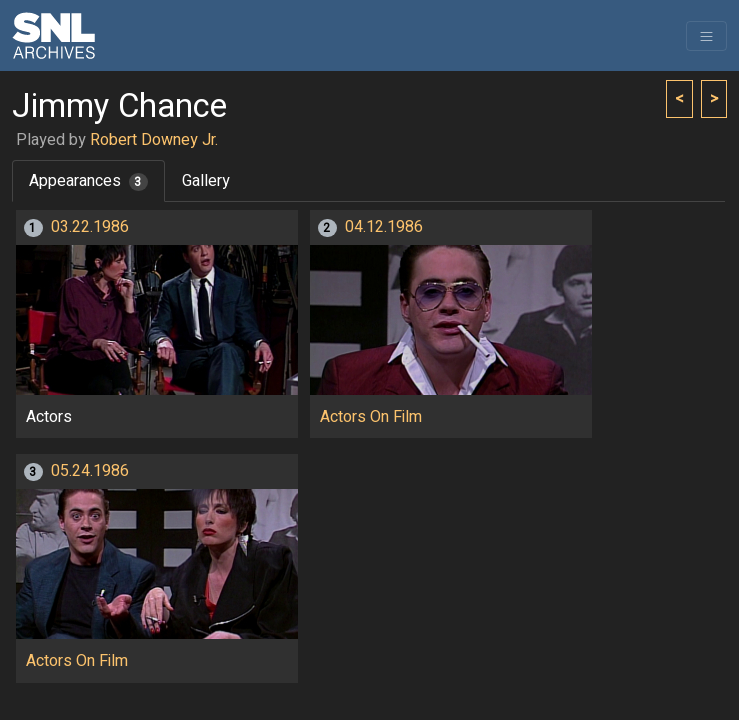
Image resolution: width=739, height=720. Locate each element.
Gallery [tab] (206, 181)
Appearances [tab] (88, 181)
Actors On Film (371, 417)
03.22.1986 (90, 227)
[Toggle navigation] (706, 36)
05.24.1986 (90, 471)
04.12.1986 (384, 227)
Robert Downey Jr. (154, 140)
